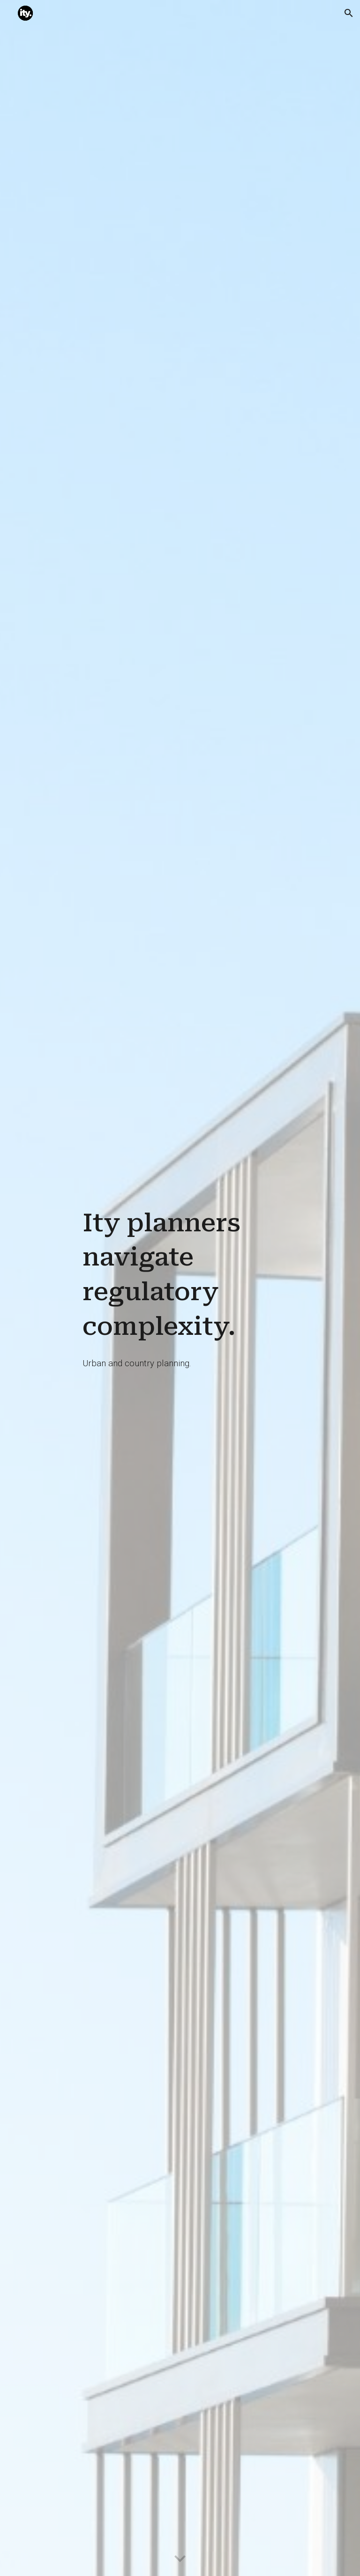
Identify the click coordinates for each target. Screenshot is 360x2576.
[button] (349, 13)
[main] (180, 1274)
